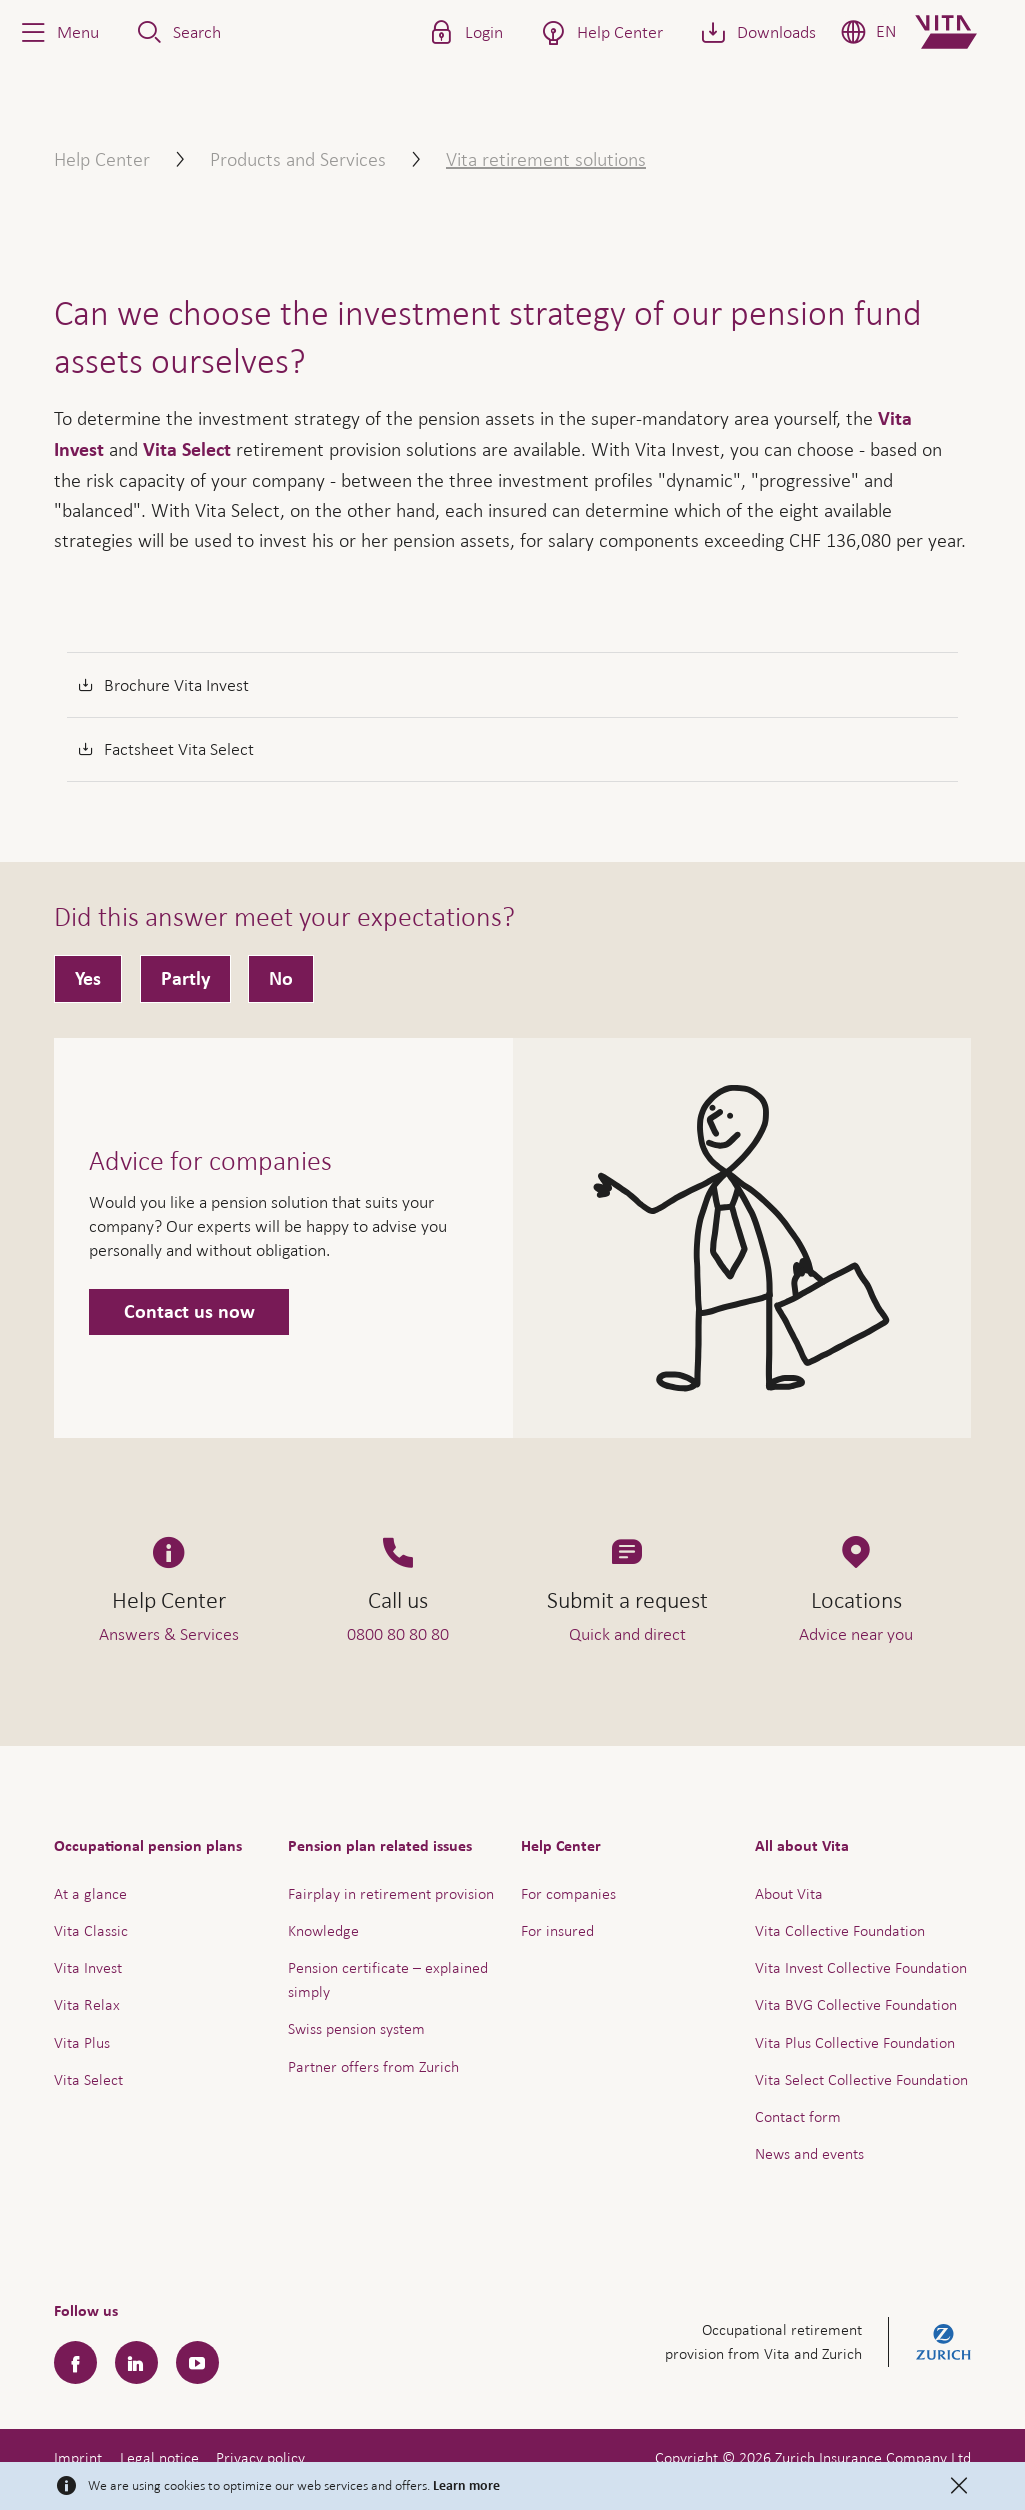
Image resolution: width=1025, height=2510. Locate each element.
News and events (809, 2153)
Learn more (466, 2486)
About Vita (789, 1893)
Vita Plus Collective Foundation (855, 2042)
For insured (557, 1930)
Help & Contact (869, 2444)
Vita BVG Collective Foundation (856, 2004)
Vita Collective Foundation (840, 1930)
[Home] (962, 32)
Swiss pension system (356, 2028)
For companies (568, 1893)
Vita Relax (87, 2004)
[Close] (959, 2486)
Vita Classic (91, 1930)
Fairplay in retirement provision (391, 1893)
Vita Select (187, 450)
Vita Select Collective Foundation (861, 2079)
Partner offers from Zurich (373, 2066)
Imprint (78, 2457)
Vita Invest (88, 1967)
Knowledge (323, 1930)
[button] (58, 32)
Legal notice (159, 2457)
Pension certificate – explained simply (388, 1979)
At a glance (90, 1893)
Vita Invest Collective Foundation (861, 1967)
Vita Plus (82, 2042)
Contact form (798, 2116)
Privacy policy (260, 2457)
